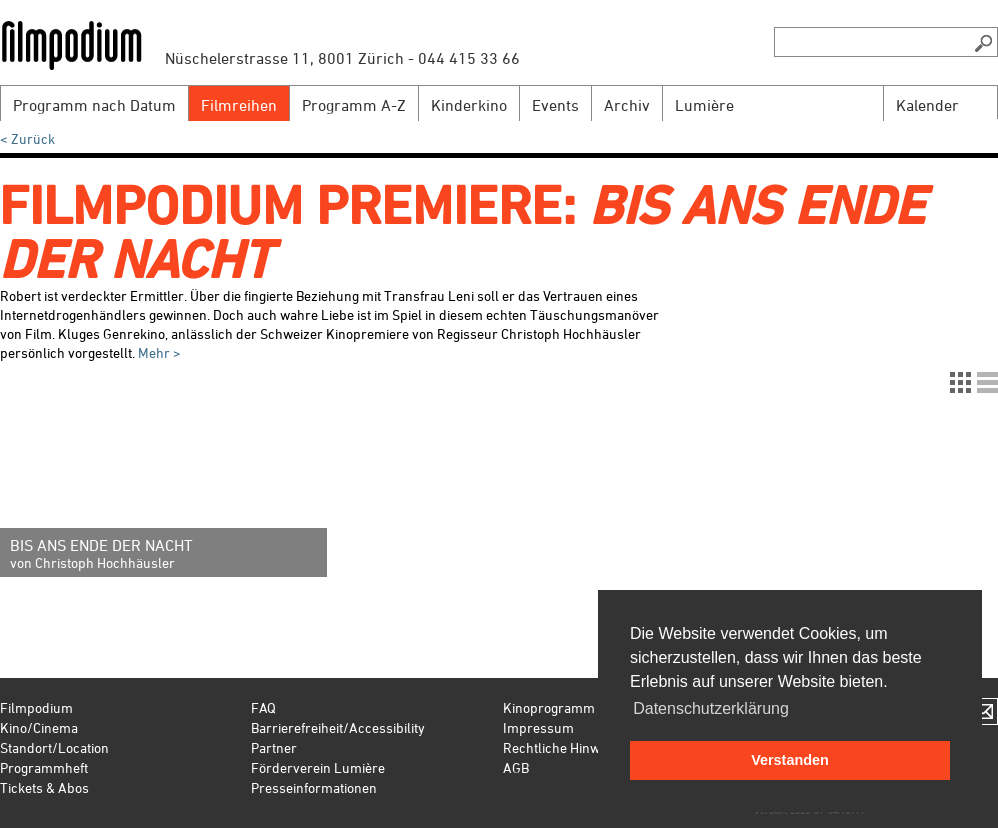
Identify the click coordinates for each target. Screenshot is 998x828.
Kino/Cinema (39, 727)
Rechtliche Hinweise (563, 747)
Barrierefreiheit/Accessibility (338, 727)
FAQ (263, 707)
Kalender (927, 105)
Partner (274, 747)
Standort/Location (54, 747)
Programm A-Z (354, 105)
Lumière (704, 105)
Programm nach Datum (94, 105)
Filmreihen (239, 105)
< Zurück (27, 138)
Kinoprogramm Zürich (570, 707)
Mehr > (159, 352)
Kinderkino (469, 105)
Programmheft (44, 767)
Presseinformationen (314, 787)
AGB (516, 767)
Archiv (627, 105)
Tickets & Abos (44, 787)
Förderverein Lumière (318, 767)
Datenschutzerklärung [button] (711, 708)
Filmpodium (36, 707)
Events (555, 105)
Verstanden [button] (790, 760)
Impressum (538, 727)
